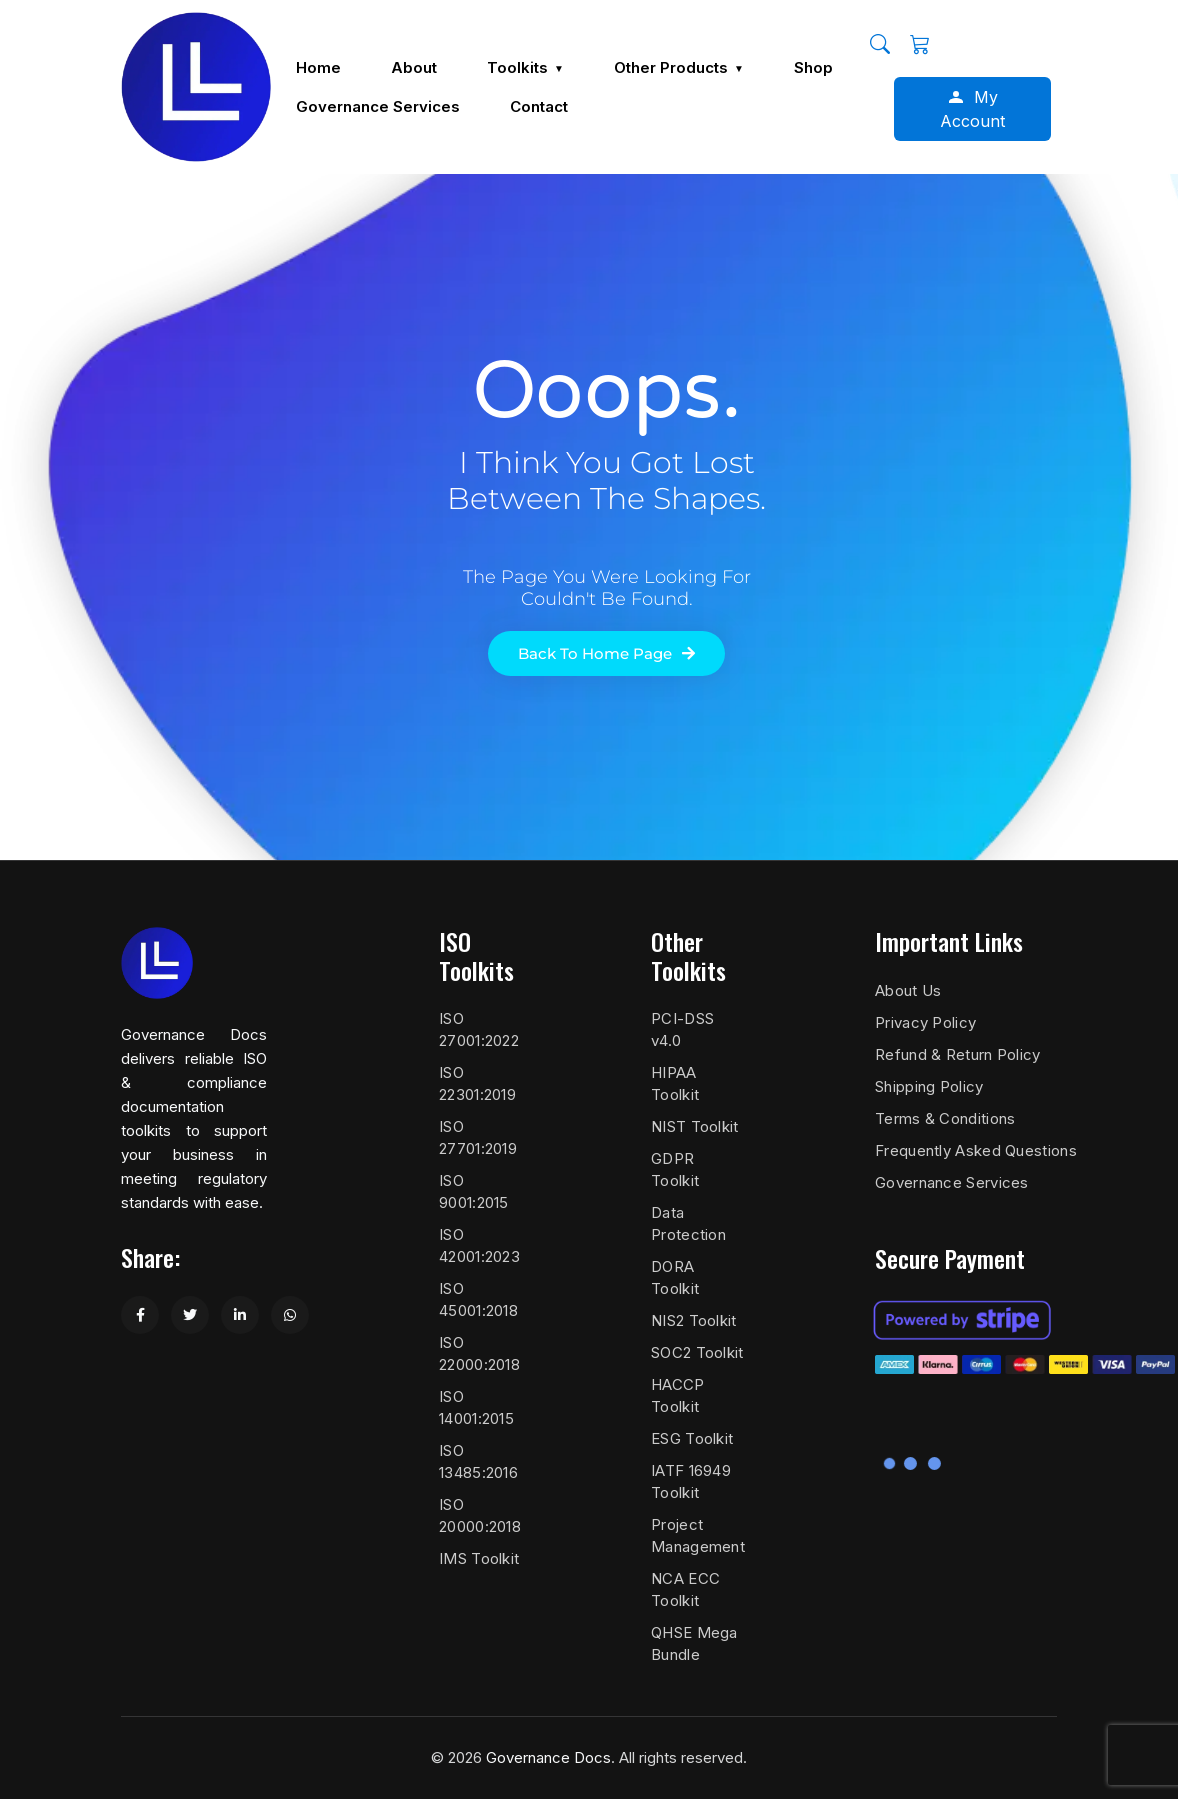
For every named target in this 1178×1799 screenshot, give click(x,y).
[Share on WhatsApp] (290, 1315)
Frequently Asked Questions (976, 1150)
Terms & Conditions (945, 1118)
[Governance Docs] (196, 87)
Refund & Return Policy (958, 1054)
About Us (908, 990)
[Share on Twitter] (190, 1315)
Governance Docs (548, 1757)
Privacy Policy (925, 1022)
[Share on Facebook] (140, 1315)
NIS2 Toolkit (694, 1320)
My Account (972, 109)
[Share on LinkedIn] (240, 1315)
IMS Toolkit (479, 1558)
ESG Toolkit (692, 1438)
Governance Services (952, 1182)
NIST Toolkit (695, 1126)
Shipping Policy (929, 1086)
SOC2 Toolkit (697, 1352)
